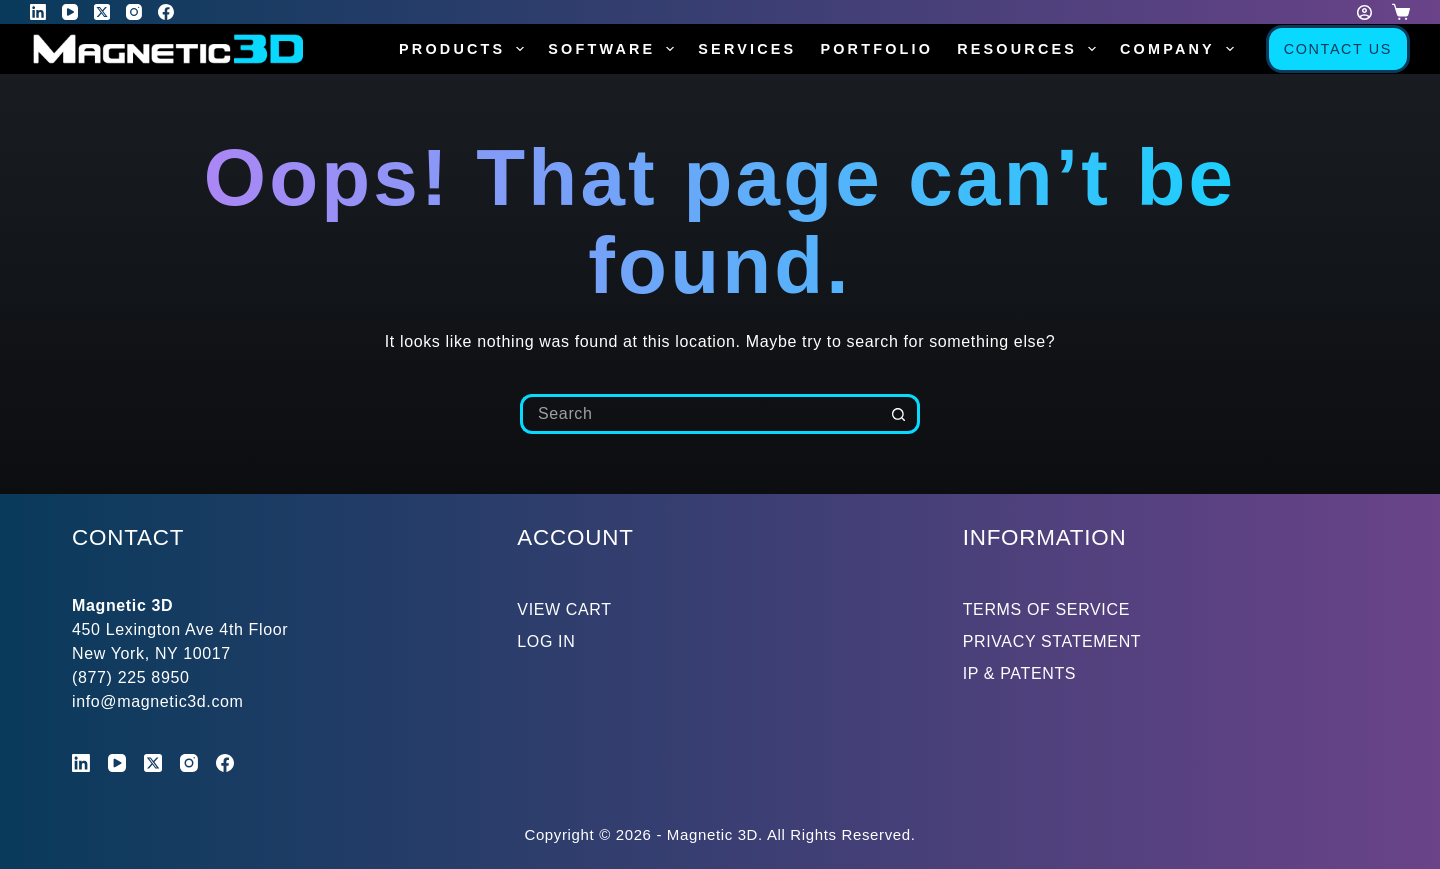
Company (1181, 49)
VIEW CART (564, 609)
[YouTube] (70, 12)
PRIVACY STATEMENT (1052, 641)
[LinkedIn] (38, 12)
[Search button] (900, 414)
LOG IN (546, 641)
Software (615, 49)
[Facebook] (166, 12)
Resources (1030, 49)
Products (465, 49)
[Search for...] (700, 414)
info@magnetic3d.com (158, 701)
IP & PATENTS (1020, 673)
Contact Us (1338, 49)
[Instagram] (134, 12)
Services (747, 49)
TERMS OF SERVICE (1046, 609)
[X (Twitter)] (102, 12)
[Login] (1364, 12)
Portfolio (876, 49)
